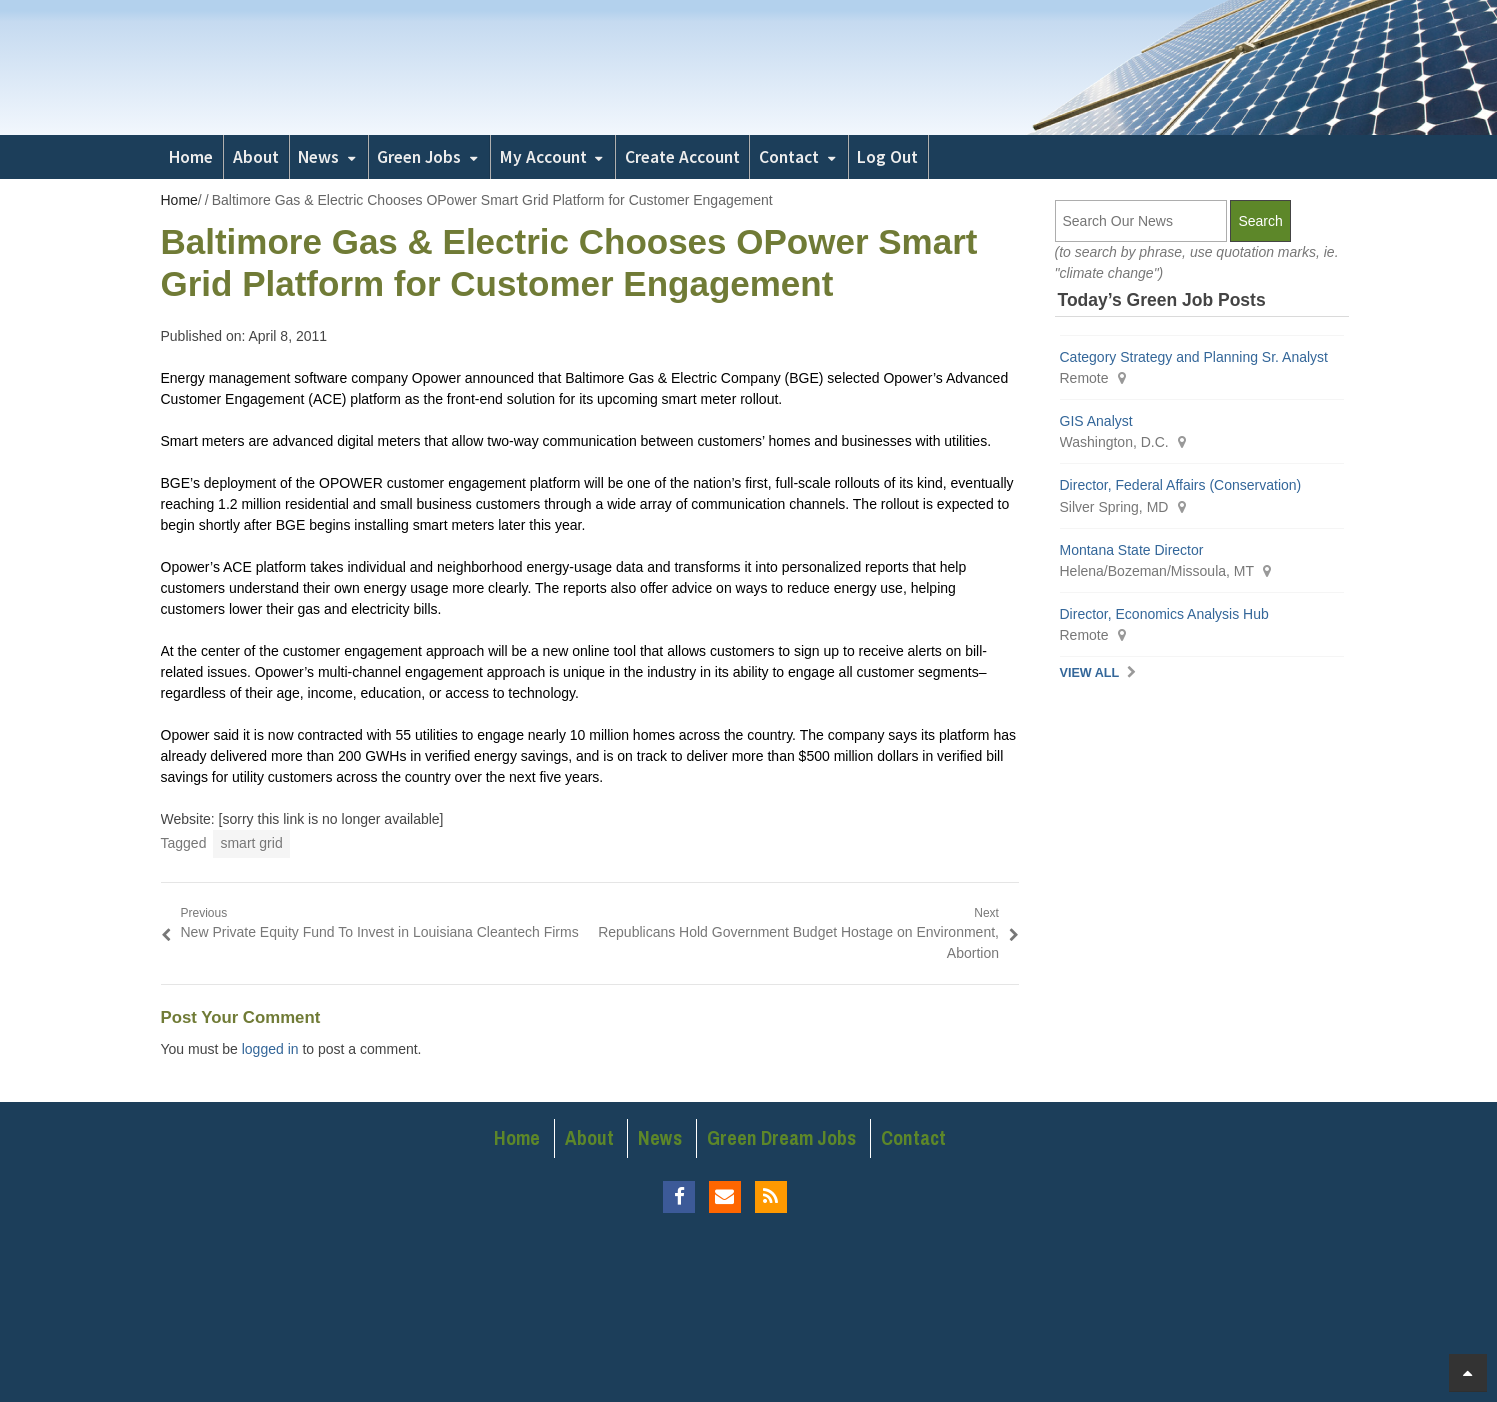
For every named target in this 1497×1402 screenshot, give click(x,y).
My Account (543, 157)
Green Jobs (419, 157)
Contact (789, 157)
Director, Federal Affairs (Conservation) (1181, 485)
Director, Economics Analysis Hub (1164, 614)
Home (191, 157)
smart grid (251, 843)
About (256, 157)
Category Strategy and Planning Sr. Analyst (1194, 357)
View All (1090, 673)
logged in (270, 1049)
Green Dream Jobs (781, 1138)
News (318, 157)
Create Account (682, 157)
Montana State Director (1132, 550)
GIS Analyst (1096, 421)
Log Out (887, 157)
